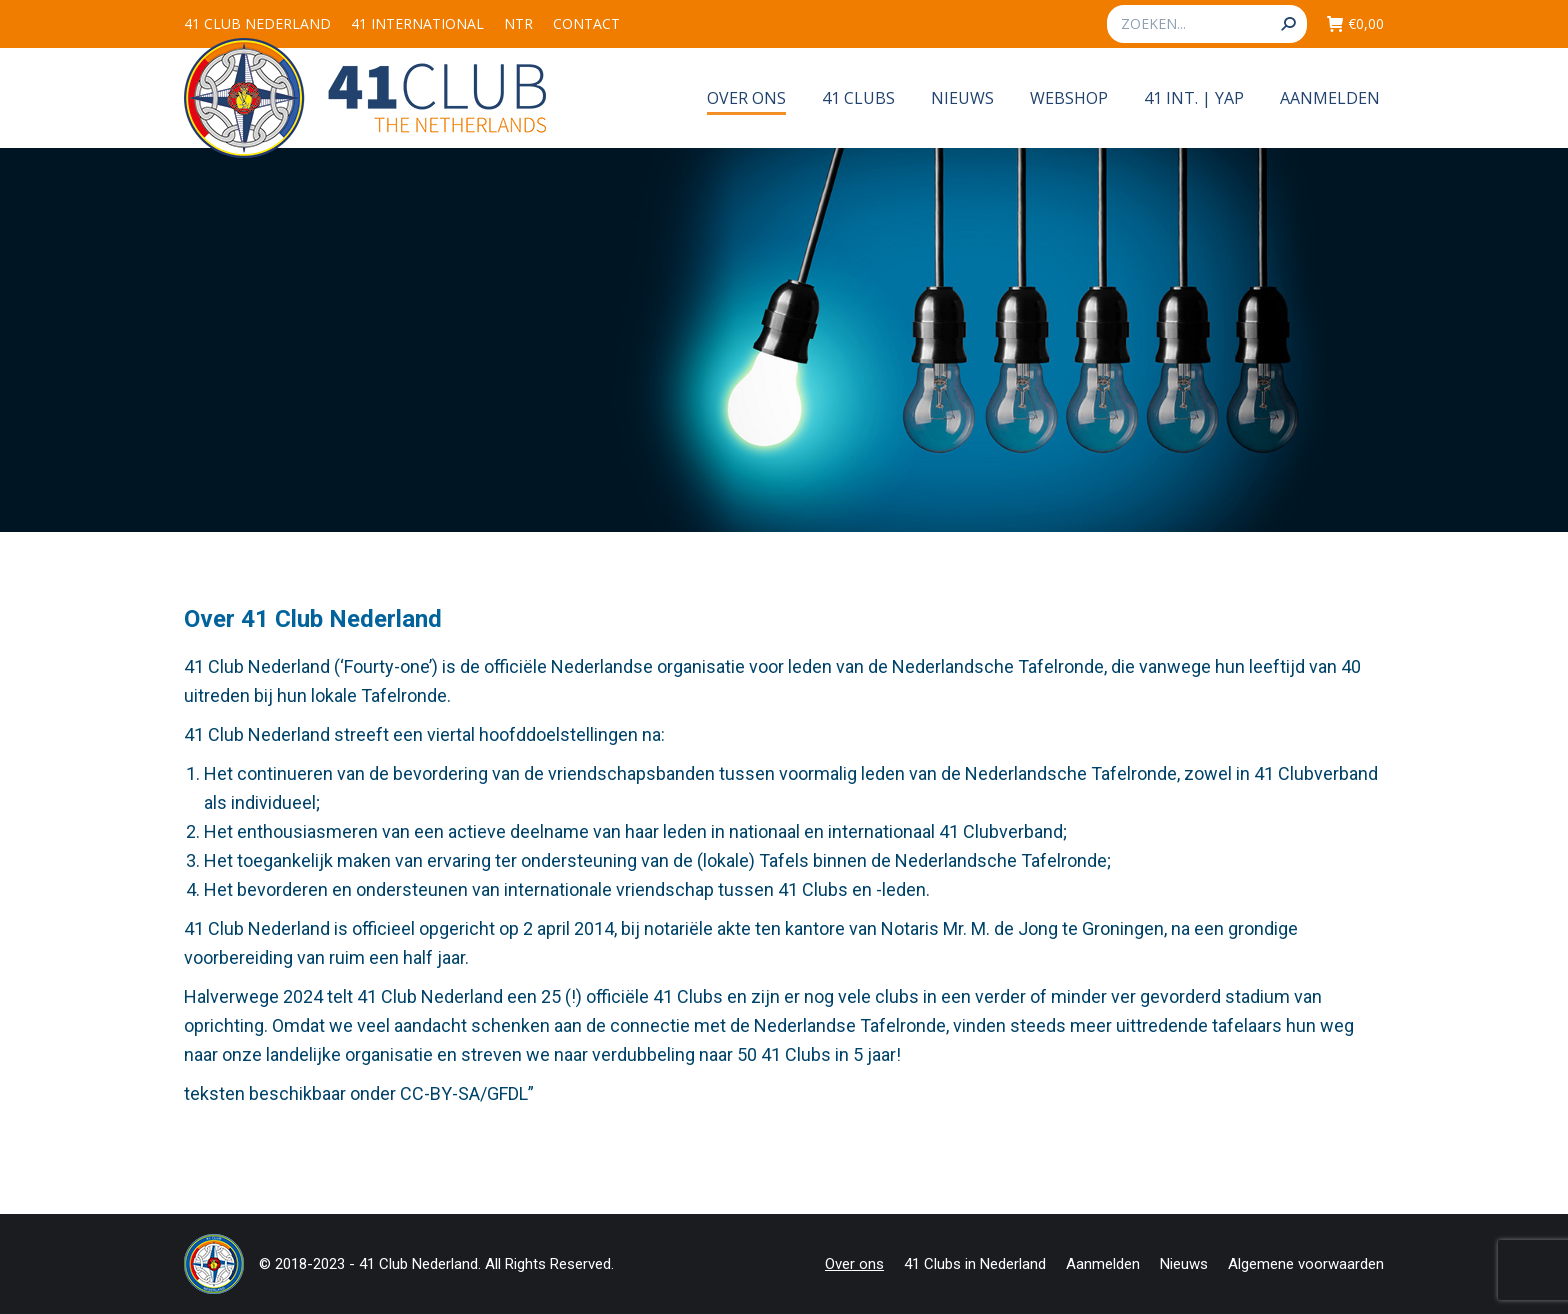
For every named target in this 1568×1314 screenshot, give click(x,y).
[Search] (1207, 24)
